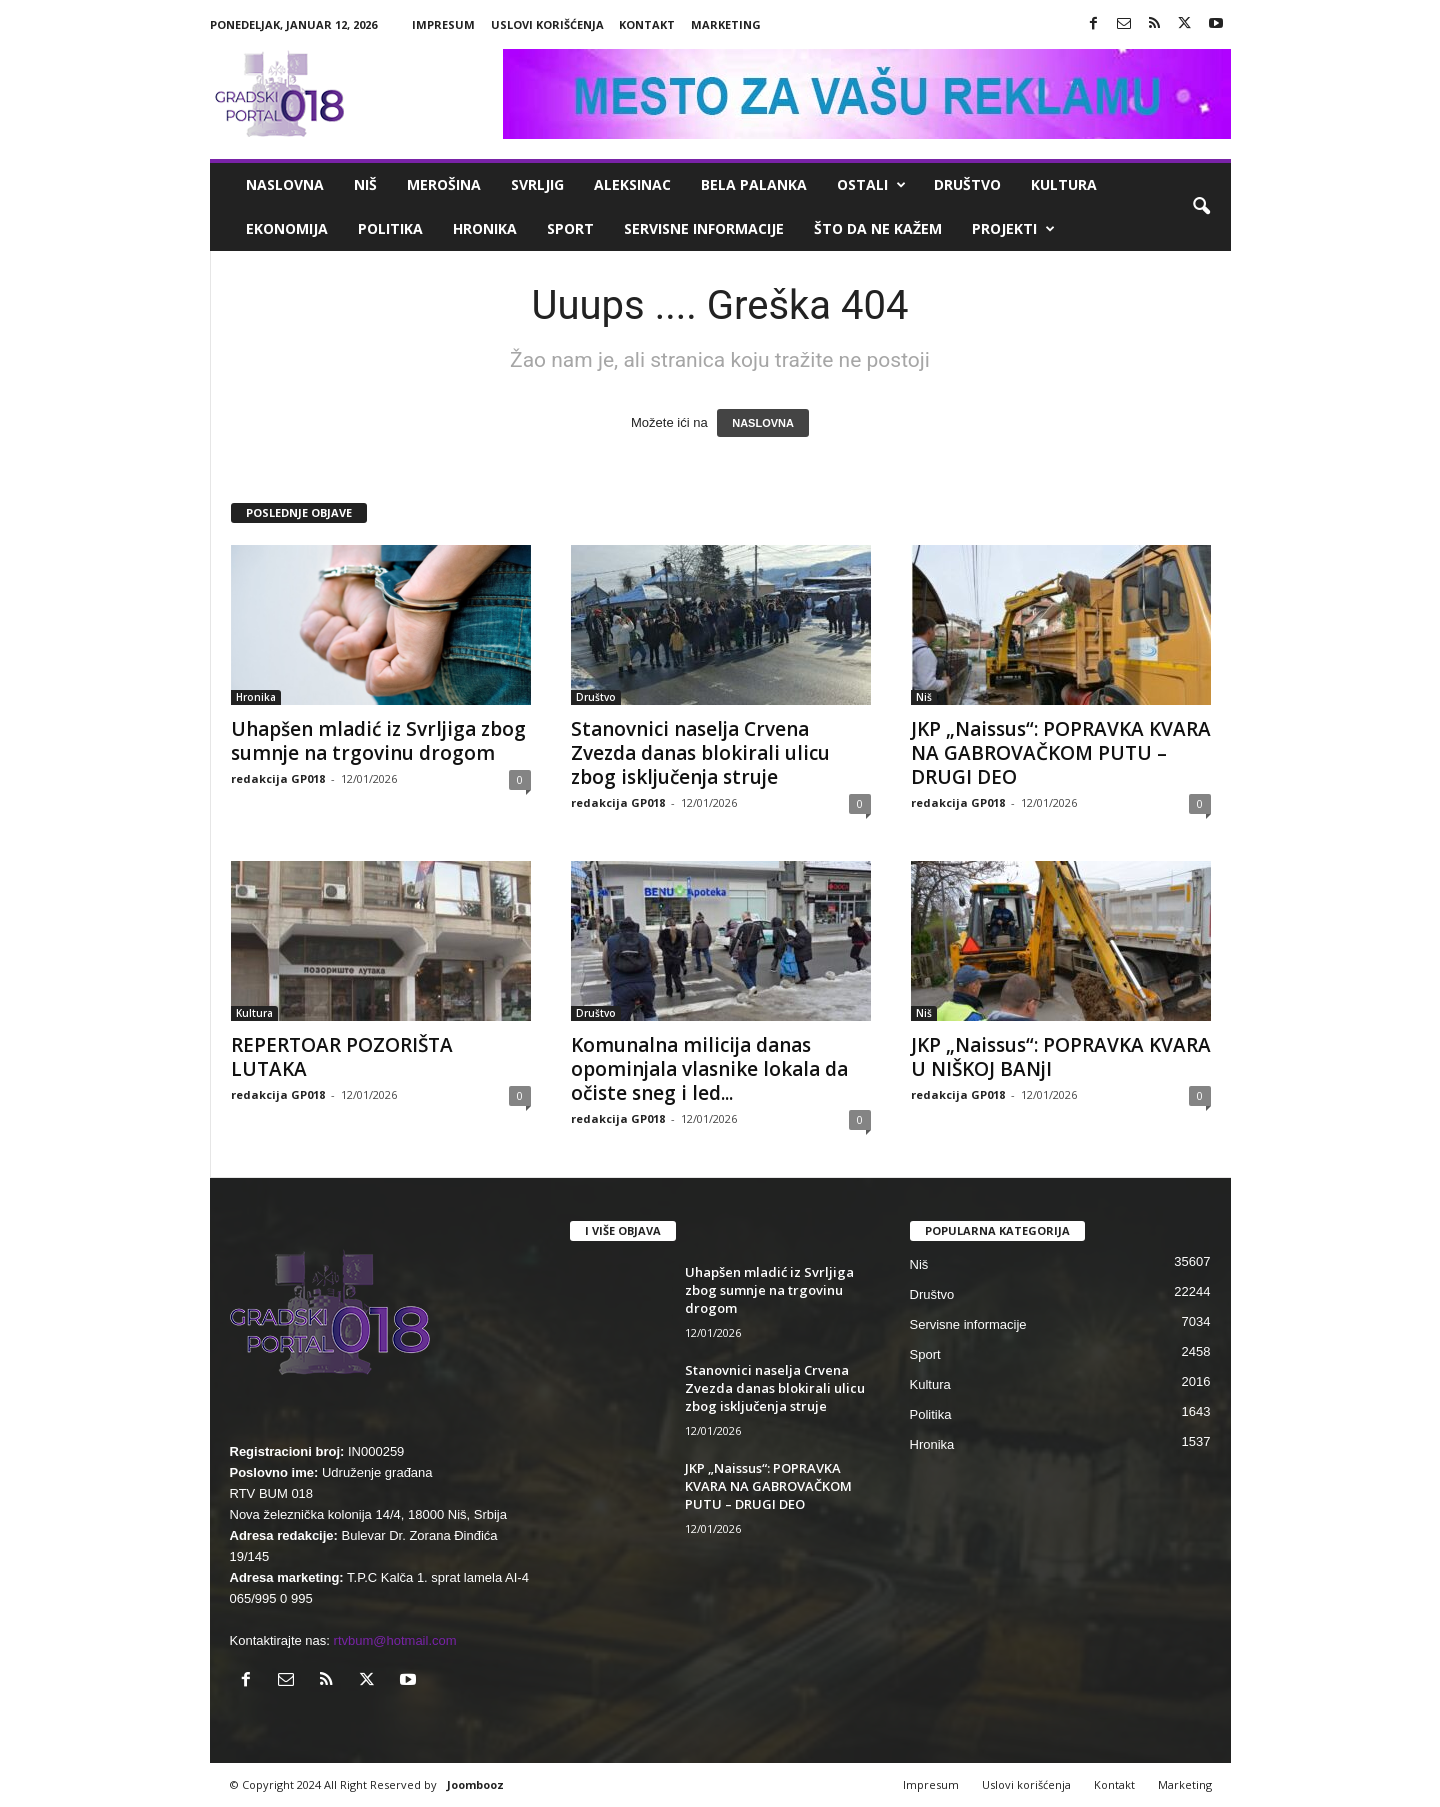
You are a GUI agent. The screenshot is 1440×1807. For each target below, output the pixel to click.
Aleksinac (632, 184)
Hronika (485, 228)
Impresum (443, 24)
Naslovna (285, 184)
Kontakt (647, 24)
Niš (365, 184)
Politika (390, 228)
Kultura (1064, 184)
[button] (1201, 207)
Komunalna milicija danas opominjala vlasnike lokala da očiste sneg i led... (709, 1069)
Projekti (1013, 229)
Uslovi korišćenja (547, 24)
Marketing (726, 24)
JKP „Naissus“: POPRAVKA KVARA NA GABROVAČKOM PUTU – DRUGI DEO (1061, 753)
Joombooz (475, 1784)
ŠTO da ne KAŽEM (878, 228)
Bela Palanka (754, 184)
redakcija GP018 (278, 778)
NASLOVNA (763, 423)
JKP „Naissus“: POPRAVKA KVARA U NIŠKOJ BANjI (1061, 1057)
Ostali (871, 185)
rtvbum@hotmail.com (395, 1640)
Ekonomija (287, 228)
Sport (570, 228)
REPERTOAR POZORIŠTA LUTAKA (342, 1057)
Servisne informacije (704, 228)
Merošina (444, 184)
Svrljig (537, 184)
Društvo (967, 184)
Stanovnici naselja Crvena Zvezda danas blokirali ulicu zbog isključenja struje (700, 753)
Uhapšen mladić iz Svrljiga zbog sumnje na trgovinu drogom (378, 741)
